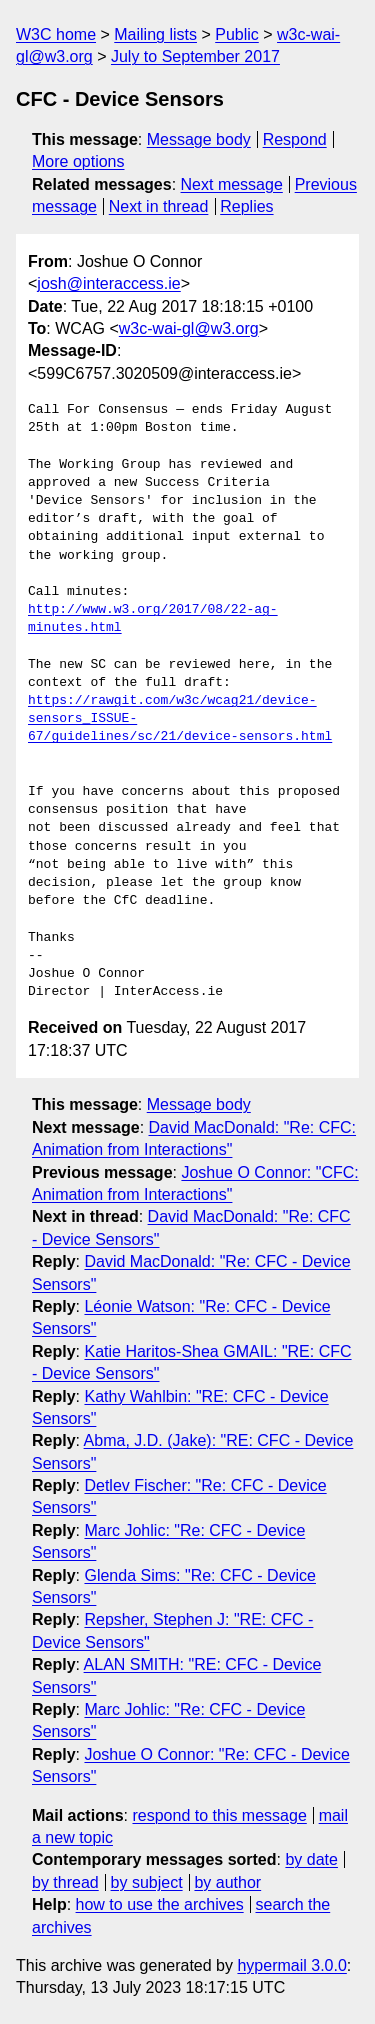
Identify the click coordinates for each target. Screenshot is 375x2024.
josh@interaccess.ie (108, 283)
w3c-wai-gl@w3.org (189, 328)
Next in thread (159, 206)
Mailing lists (155, 34)
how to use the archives (160, 1904)
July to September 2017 (195, 56)
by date (311, 1859)
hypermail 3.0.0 (291, 1965)
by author (227, 1882)
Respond (295, 139)
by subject (147, 1882)
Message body (199, 139)
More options (78, 161)
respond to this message (219, 1815)
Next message (232, 184)
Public (237, 34)
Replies (246, 206)
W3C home (56, 34)
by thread (65, 1882)
